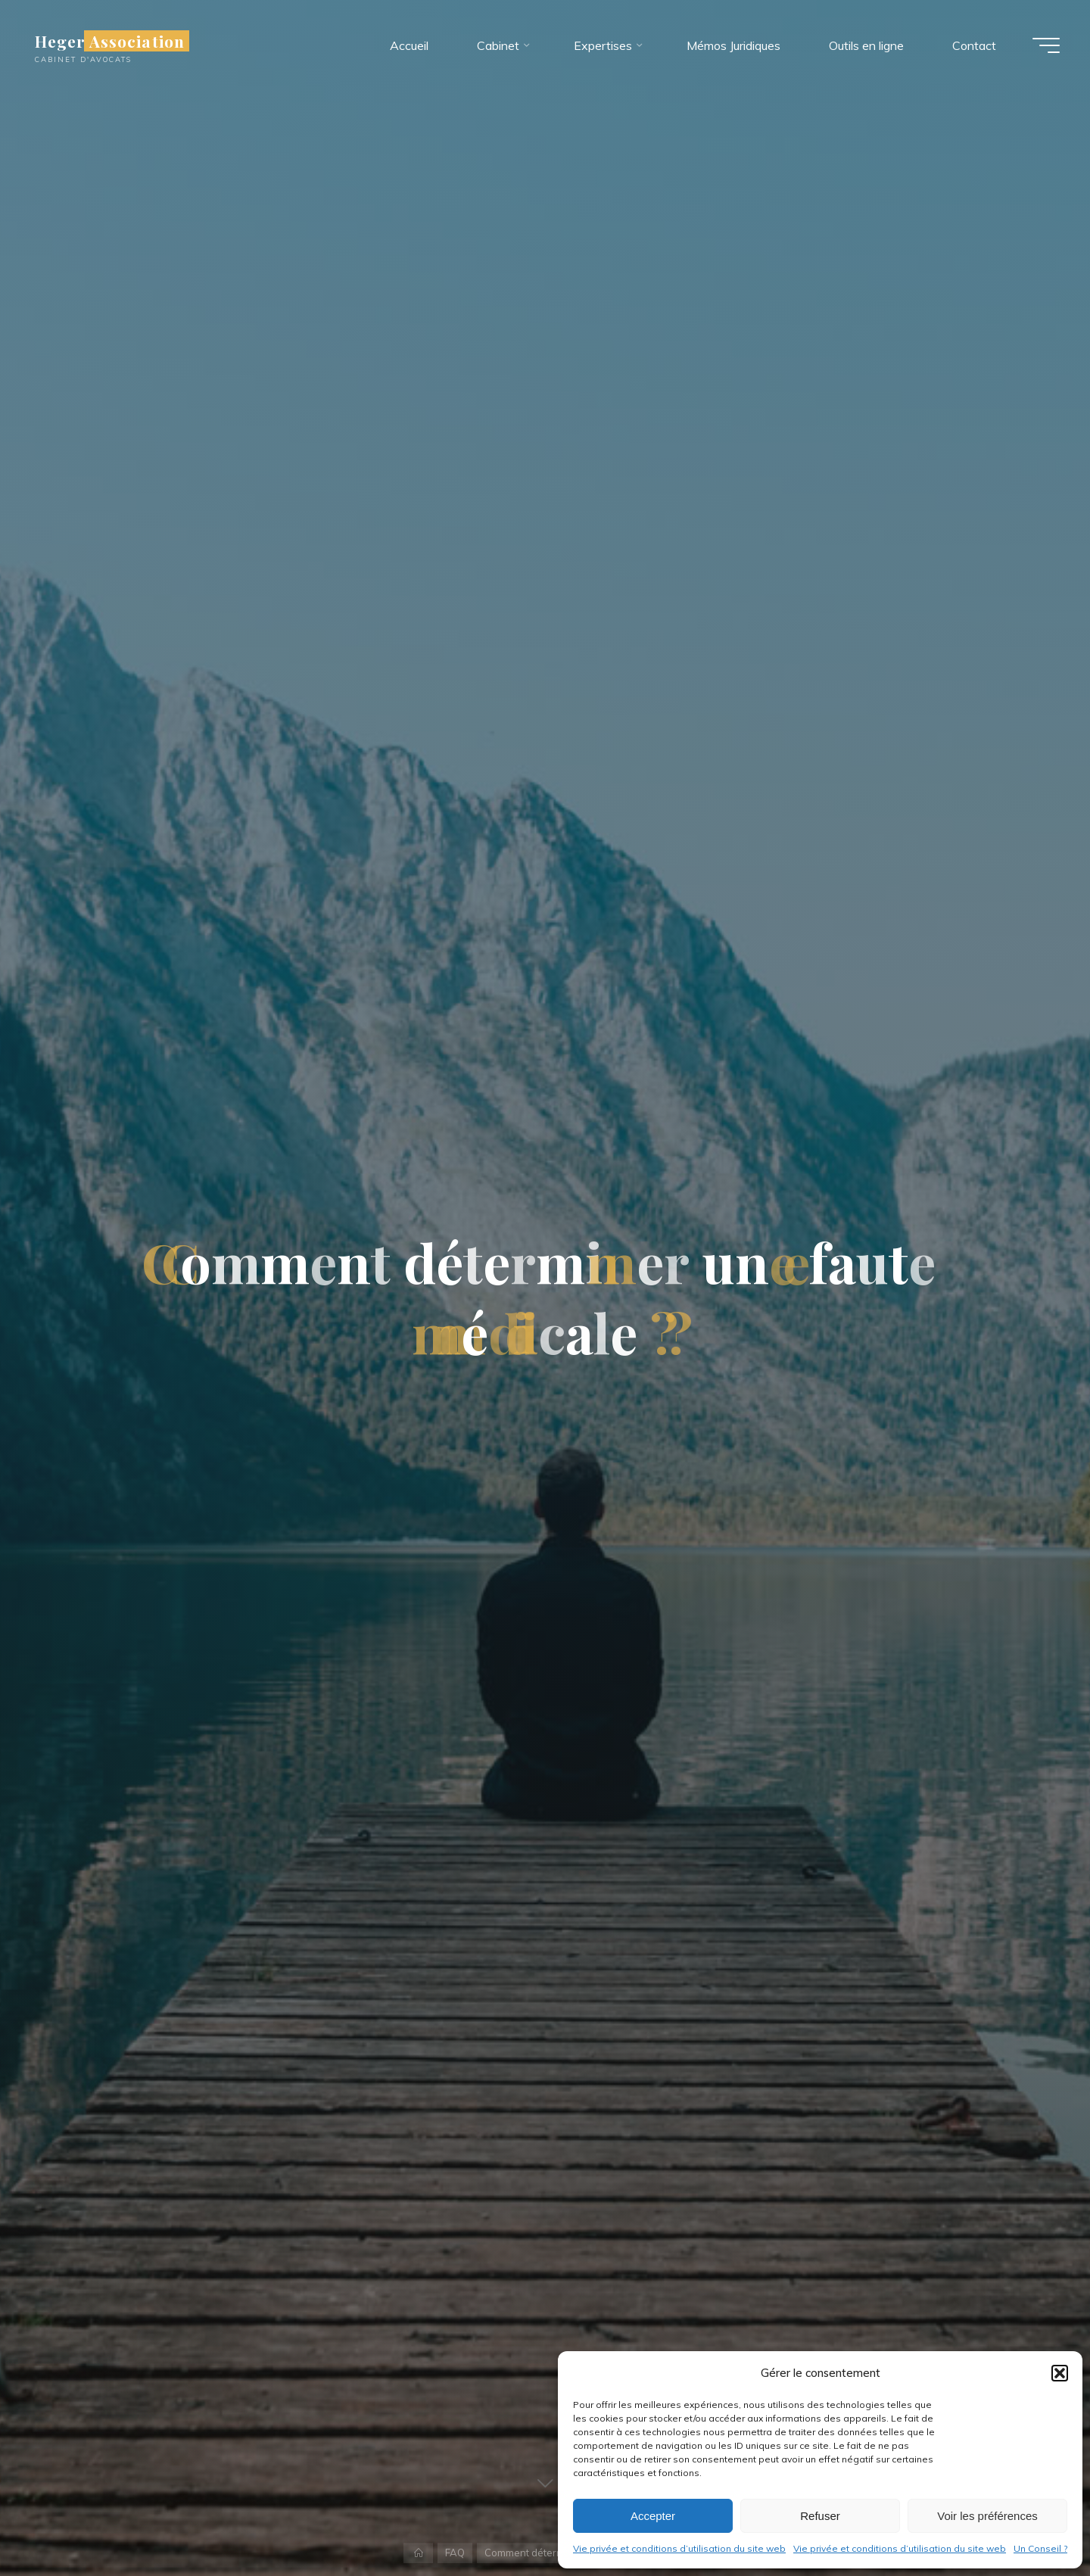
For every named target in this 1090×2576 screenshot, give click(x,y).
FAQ (455, 2552)
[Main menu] (1046, 45)
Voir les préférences (987, 2515)
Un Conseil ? (1040, 2548)
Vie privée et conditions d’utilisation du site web (679, 2548)
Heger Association (110, 40)
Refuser (820, 2515)
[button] (1059, 2373)
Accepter (653, 2515)
